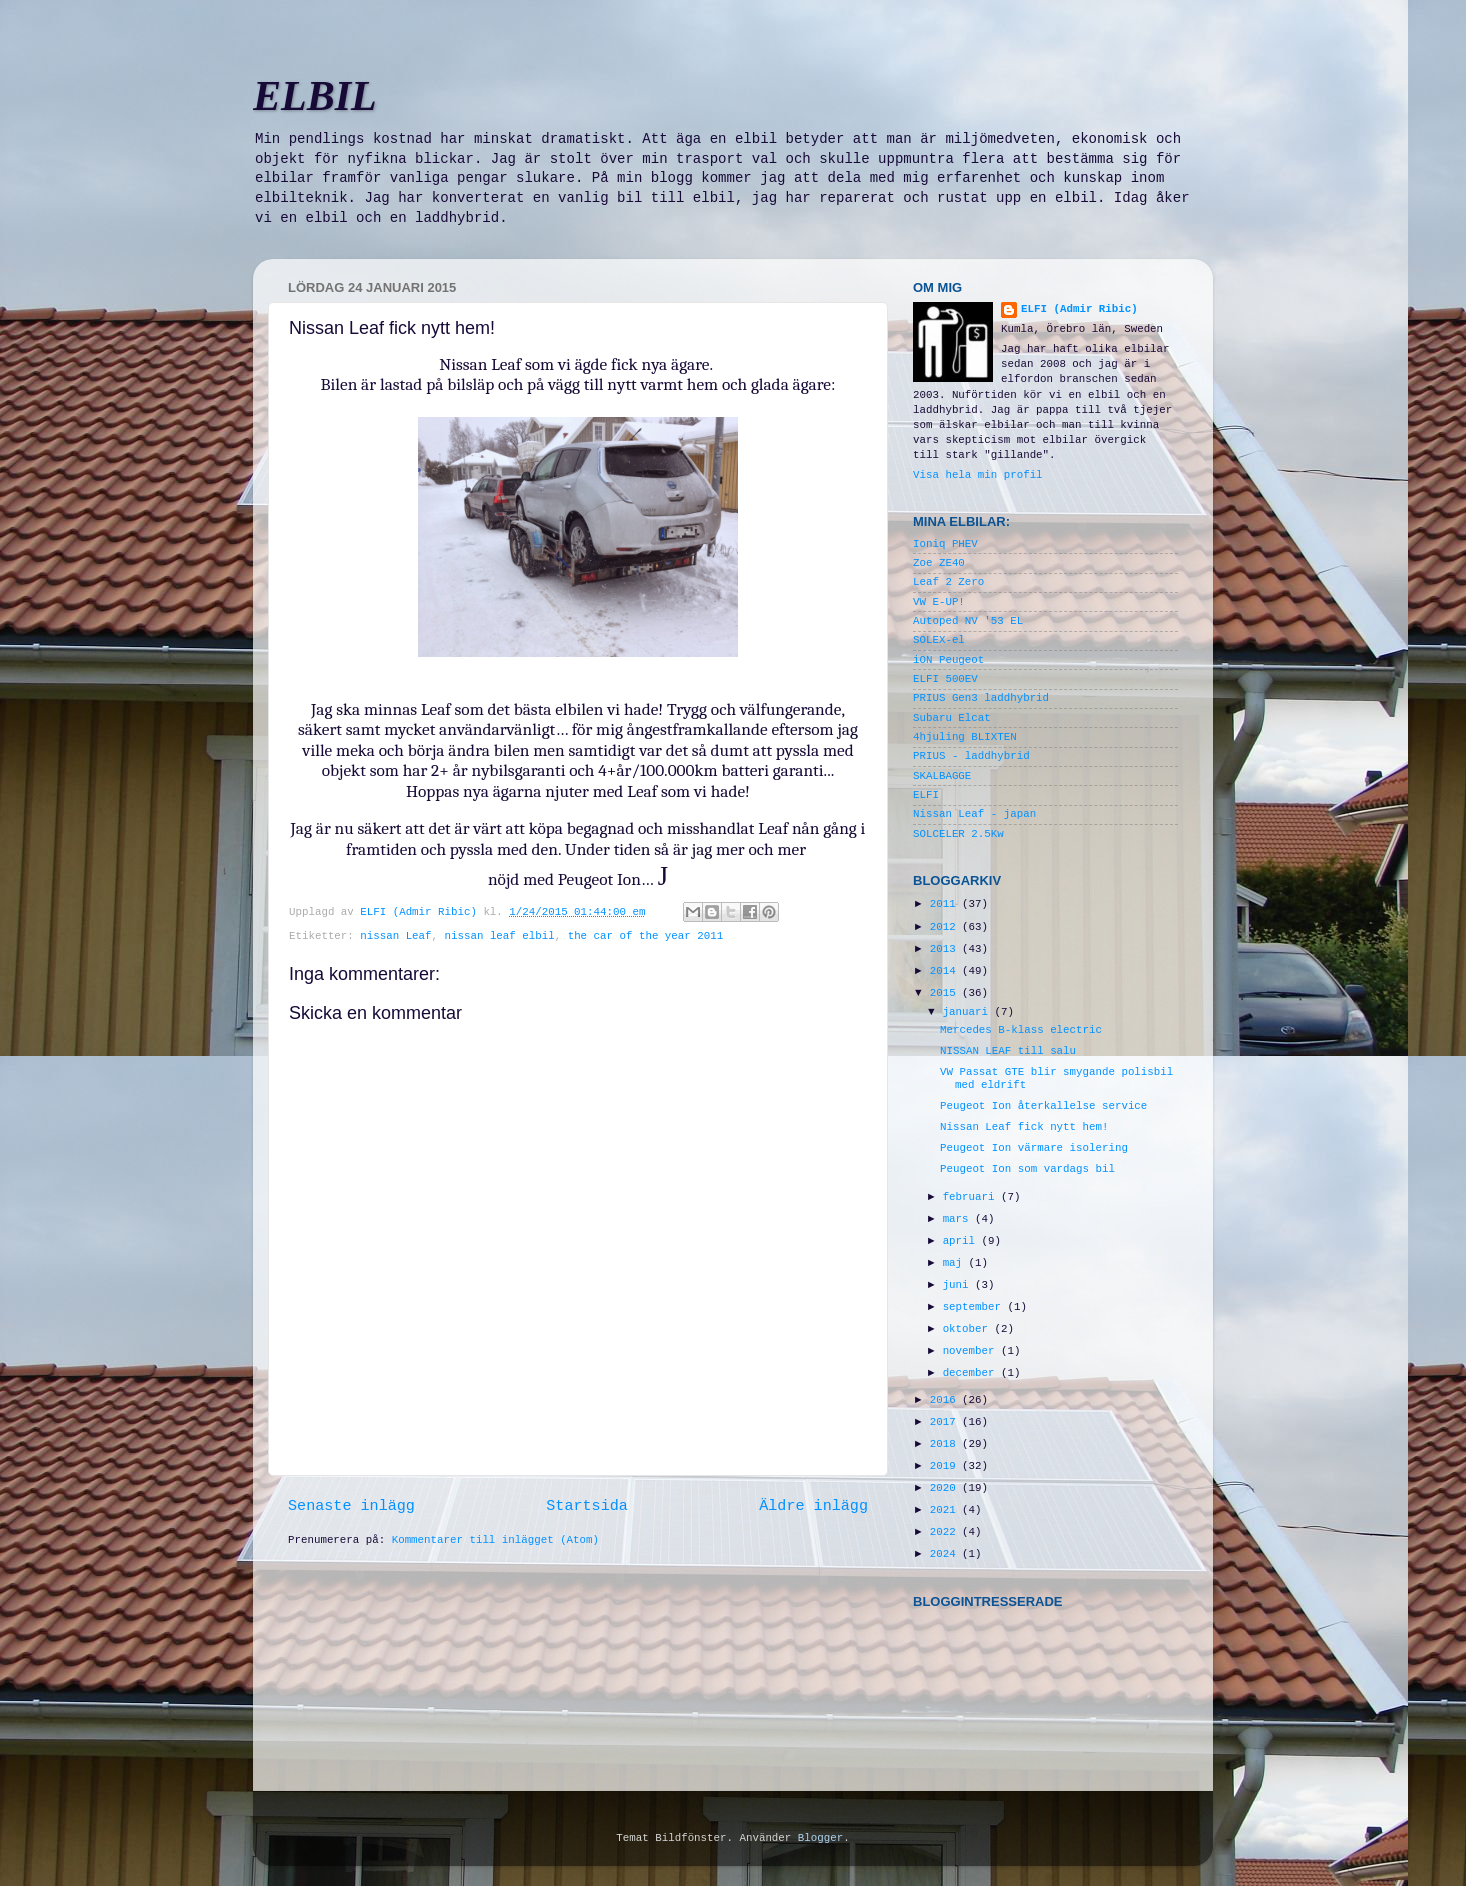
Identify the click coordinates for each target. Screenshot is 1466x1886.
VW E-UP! (939, 602)
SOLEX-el (939, 640)
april (962, 1241)
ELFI (926, 795)
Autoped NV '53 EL (968, 621)
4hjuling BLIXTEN (965, 737)
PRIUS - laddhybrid (971, 756)
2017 (946, 1422)
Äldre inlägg (813, 1506)
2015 (946, 993)
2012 (946, 927)
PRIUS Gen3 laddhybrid (981, 698)
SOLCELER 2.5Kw (958, 834)
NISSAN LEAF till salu (1008, 1051)
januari (969, 1012)
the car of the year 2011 (646, 936)
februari (972, 1197)
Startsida (587, 1506)
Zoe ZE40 (939, 563)
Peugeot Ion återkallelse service (1043, 1106)
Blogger (820, 1838)
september (975, 1307)
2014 (946, 971)
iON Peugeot (948, 660)
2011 (946, 904)
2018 (946, 1444)
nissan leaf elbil (500, 936)
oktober (969, 1329)
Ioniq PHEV (945, 544)
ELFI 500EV (945, 679)
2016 (946, 1400)
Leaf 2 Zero (948, 582)
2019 (946, 1466)
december (972, 1373)
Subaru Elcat (952, 718)
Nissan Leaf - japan (974, 814)
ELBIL (315, 96)
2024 (946, 1554)
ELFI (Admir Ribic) (421, 912)
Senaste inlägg (351, 1506)
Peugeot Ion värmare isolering (1034, 1148)
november (972, 1351)
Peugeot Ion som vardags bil (1027, 1169)
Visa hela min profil (978, 475)
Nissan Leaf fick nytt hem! (1024, 1127)
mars (959, 1219)
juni (959, 1285)
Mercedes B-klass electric (1021, 1030)
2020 (946, 1488)
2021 (946, 1510)
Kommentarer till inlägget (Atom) (495, 1540)
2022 (946, 1532)
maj (956, 1263)
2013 (946, 949)
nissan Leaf (395, 936)
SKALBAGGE (942, 776)
